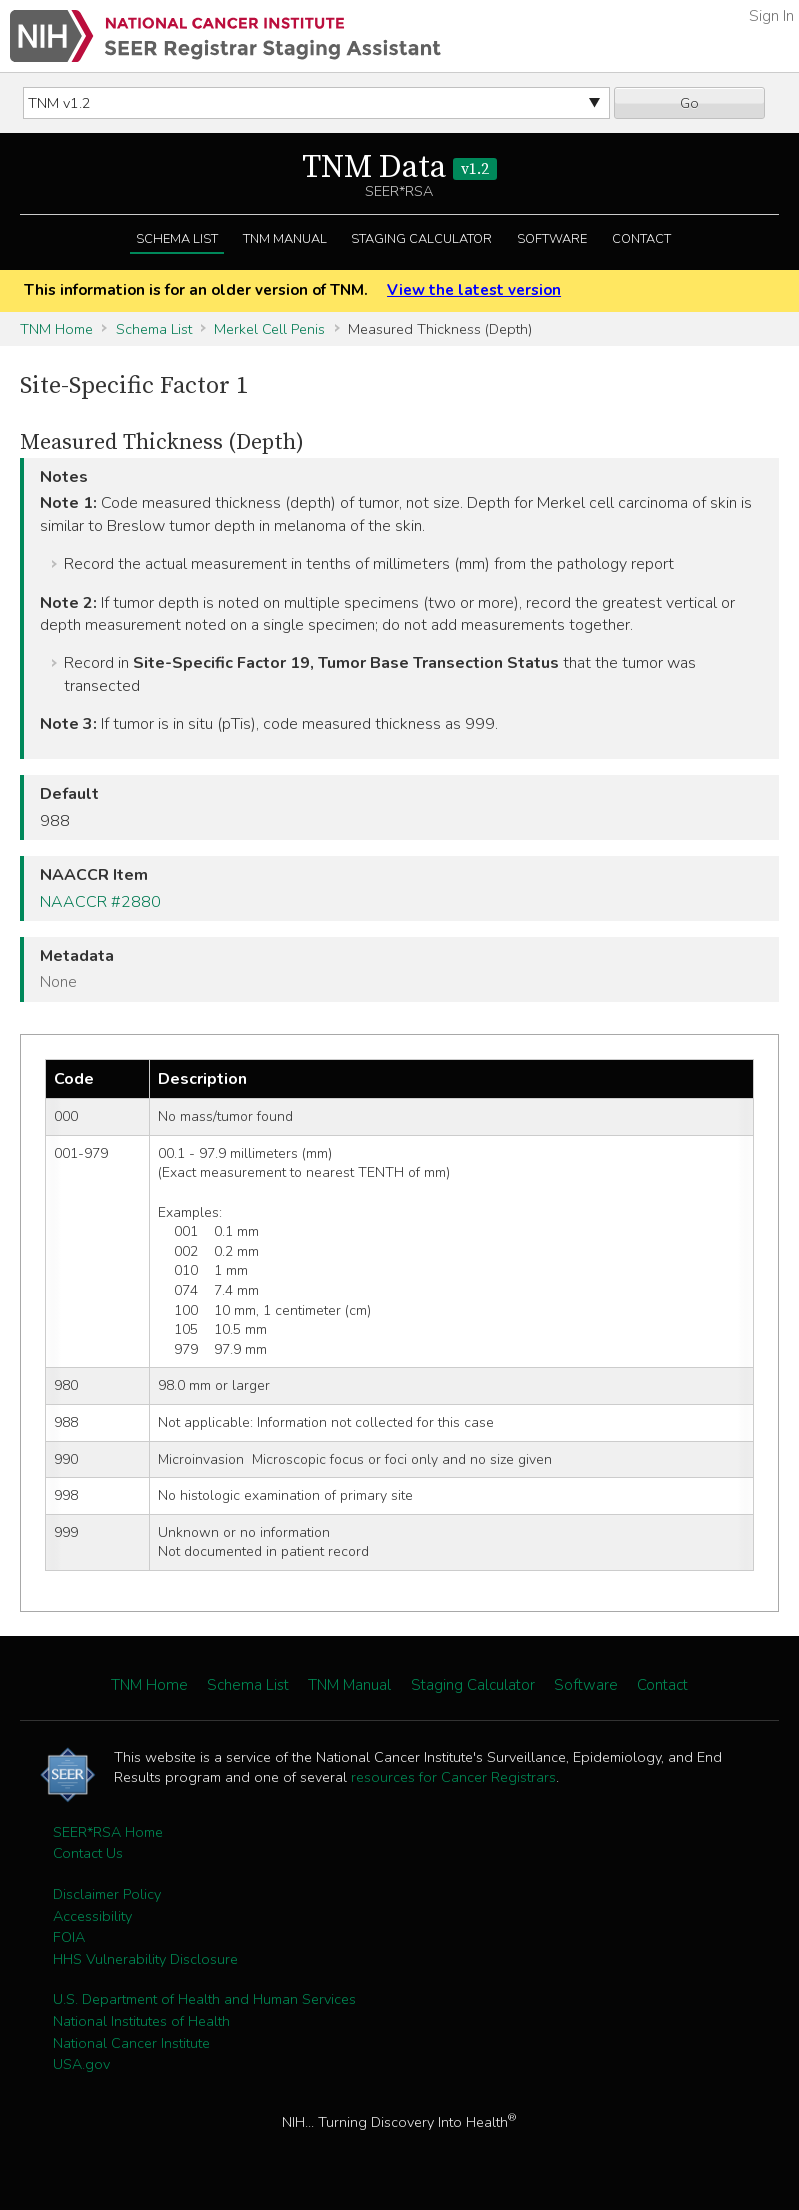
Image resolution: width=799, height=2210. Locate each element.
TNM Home (56, 329)
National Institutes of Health (141, 2021)
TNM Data (399, 168)
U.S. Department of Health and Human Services (204, 1999)
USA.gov (81, 2064)
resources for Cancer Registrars (453, 1777)
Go (689, 103)
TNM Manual (285, 239)
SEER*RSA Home (108, 1832)
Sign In (771, 16)
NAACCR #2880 (100, 902)
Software (552, 239)
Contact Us (88, 1853)
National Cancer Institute (131, 2043)
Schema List (177, 239)
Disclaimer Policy (107, 1894)
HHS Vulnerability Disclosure (145, 1959)
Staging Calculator (421, 239)
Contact (641, 239)
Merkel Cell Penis (269, 329)
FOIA (69, 1937)
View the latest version (474, 290)
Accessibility (92, 1916)
